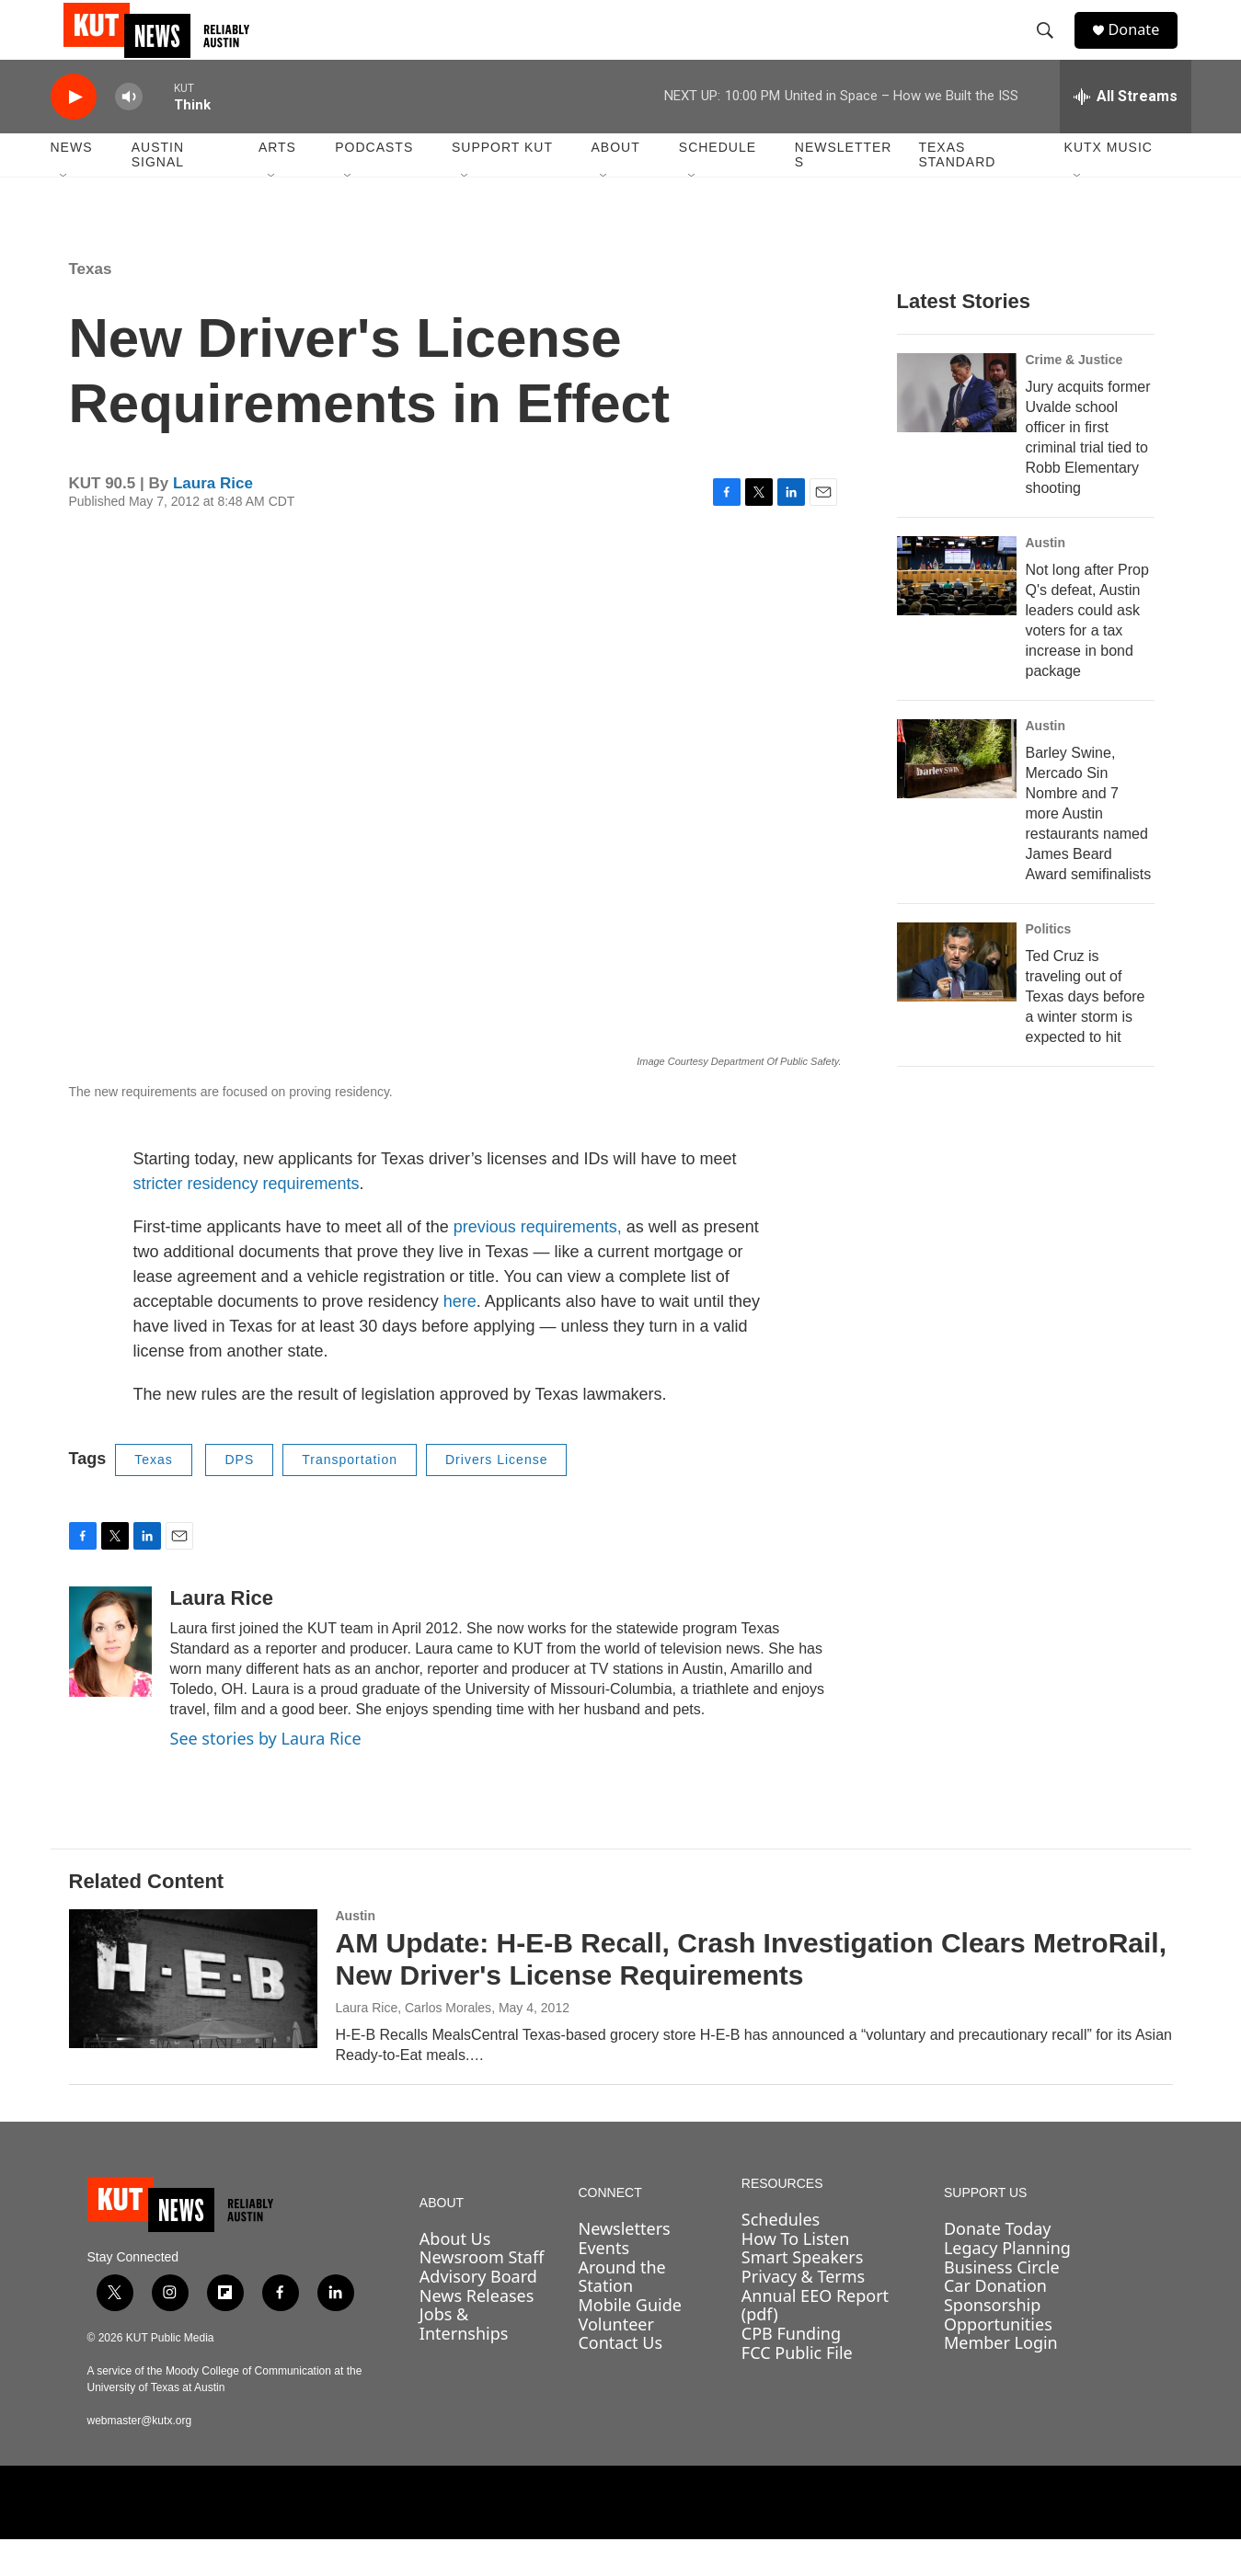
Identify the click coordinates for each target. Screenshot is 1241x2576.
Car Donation (995, 2322)
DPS (239, 1496)
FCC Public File (797, 2389)
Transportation (349, 1496)
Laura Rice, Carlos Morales (414, 2044)
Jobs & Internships (464, 2360)
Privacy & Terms (803, 2313)
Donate (1144, 48)
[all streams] (1125, 133)
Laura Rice (213, 520)
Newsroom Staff (481, 2294)
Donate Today (997, 2265)
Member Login (1001, 2379)
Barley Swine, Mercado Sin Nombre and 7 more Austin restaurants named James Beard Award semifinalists (1089, 850)
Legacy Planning (1007, 2284)
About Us (455, 2275)
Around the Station (621, 2313)
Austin (1046, 579)
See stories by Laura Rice (266, 1775)
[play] (73, 133)
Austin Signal (158, 191)
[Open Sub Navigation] (64, 213)
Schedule (717, 184)
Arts (277, 184)
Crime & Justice (1074, 396)
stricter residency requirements (246, 1220)
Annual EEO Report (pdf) (815, 2342)
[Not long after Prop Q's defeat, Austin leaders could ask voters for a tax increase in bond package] (957, 612)
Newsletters (843, 191)
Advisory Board (478, 2313)
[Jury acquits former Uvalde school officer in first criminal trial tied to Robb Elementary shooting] (957, 429)
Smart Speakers (802, 2294)
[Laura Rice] (110, 1678)
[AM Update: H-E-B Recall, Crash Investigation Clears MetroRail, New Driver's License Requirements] (193, 2015)
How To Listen (795, 2275)
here (460, 1338)
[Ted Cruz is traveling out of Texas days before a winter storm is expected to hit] (957, 998)
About (615, 184)
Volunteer (615, 2361)
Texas (90, 306)
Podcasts (374, 184)
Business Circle (1002, 2304)
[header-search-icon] (1052, 48)
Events (603, 2284)
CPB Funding (791, 2370)
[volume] (128, 134)
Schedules (780, 2256)
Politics (1049, 965)
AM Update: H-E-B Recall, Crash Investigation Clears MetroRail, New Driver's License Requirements (751, 1995)
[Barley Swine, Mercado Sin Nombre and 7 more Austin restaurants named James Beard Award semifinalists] (957, 795)
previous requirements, (540, 1263)
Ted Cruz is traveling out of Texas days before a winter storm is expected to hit (1085, 1033)
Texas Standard (956, 191)
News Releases (476, 2332)
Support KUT (502, 184)
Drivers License (496, 1496)
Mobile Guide (630, 2341)
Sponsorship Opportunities (998, 2351)
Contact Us (620, 2379)
